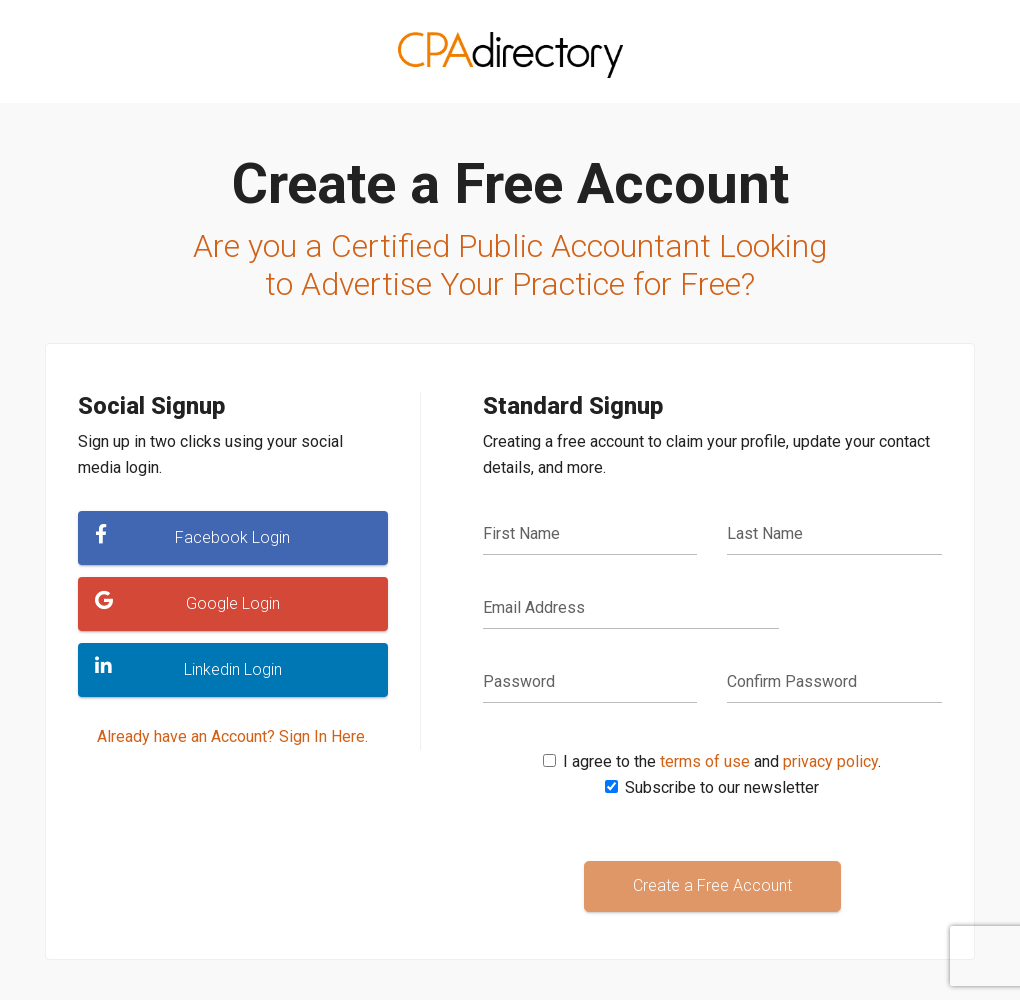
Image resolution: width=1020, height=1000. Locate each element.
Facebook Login (192, 536)
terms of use (705, 761)
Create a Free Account (712, 885)
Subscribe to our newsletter (722, 787)
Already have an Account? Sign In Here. (232, 736)
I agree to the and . (722, 761)
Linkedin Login (188, 668)
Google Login (187, 602)
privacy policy (830, 761)
